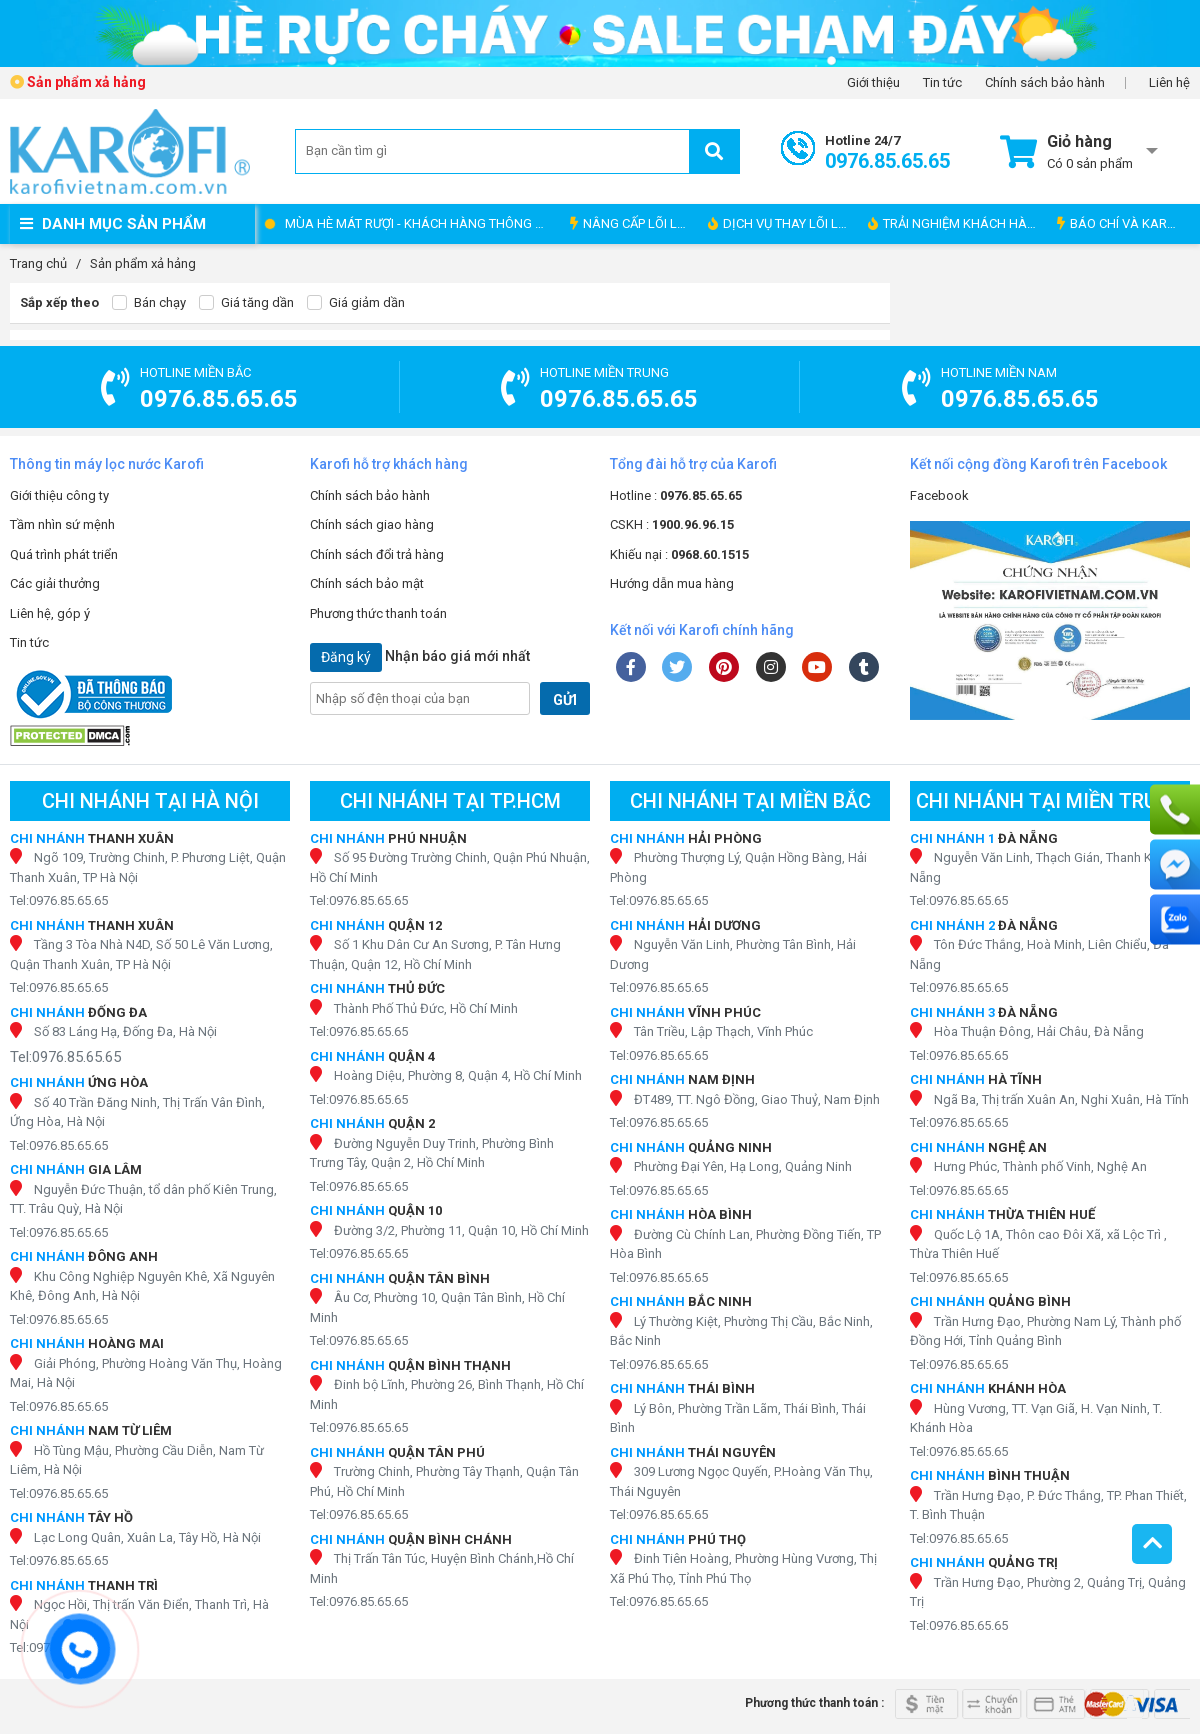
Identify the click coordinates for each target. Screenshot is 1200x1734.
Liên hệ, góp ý (50, 613)
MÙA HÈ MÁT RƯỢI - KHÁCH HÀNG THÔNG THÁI (422, 223)
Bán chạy (149, 303)
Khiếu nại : (679, 554)
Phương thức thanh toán (378, 613)
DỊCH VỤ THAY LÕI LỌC (781, 223)
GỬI (565, 700)
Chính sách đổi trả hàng (377, 554)
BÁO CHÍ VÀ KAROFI (1121, 223)
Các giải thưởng (55, 583)
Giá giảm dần (356, 303)
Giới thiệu (873, 83)
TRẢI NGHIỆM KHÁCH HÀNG (956, 223)
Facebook (939, 495)
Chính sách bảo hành (1045, 83)
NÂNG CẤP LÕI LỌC (632, 223)
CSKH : (672, 524)
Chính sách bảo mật (367, 583)
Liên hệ (1169, 83)
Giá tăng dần (246, 303)
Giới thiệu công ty (59, 495)
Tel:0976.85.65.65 (59, 900)
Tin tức (942, 83)
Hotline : (676, 495)
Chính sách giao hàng (372, 524)
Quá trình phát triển (64, 554)
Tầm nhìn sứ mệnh (62, 524)
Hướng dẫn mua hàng (672, 583)
